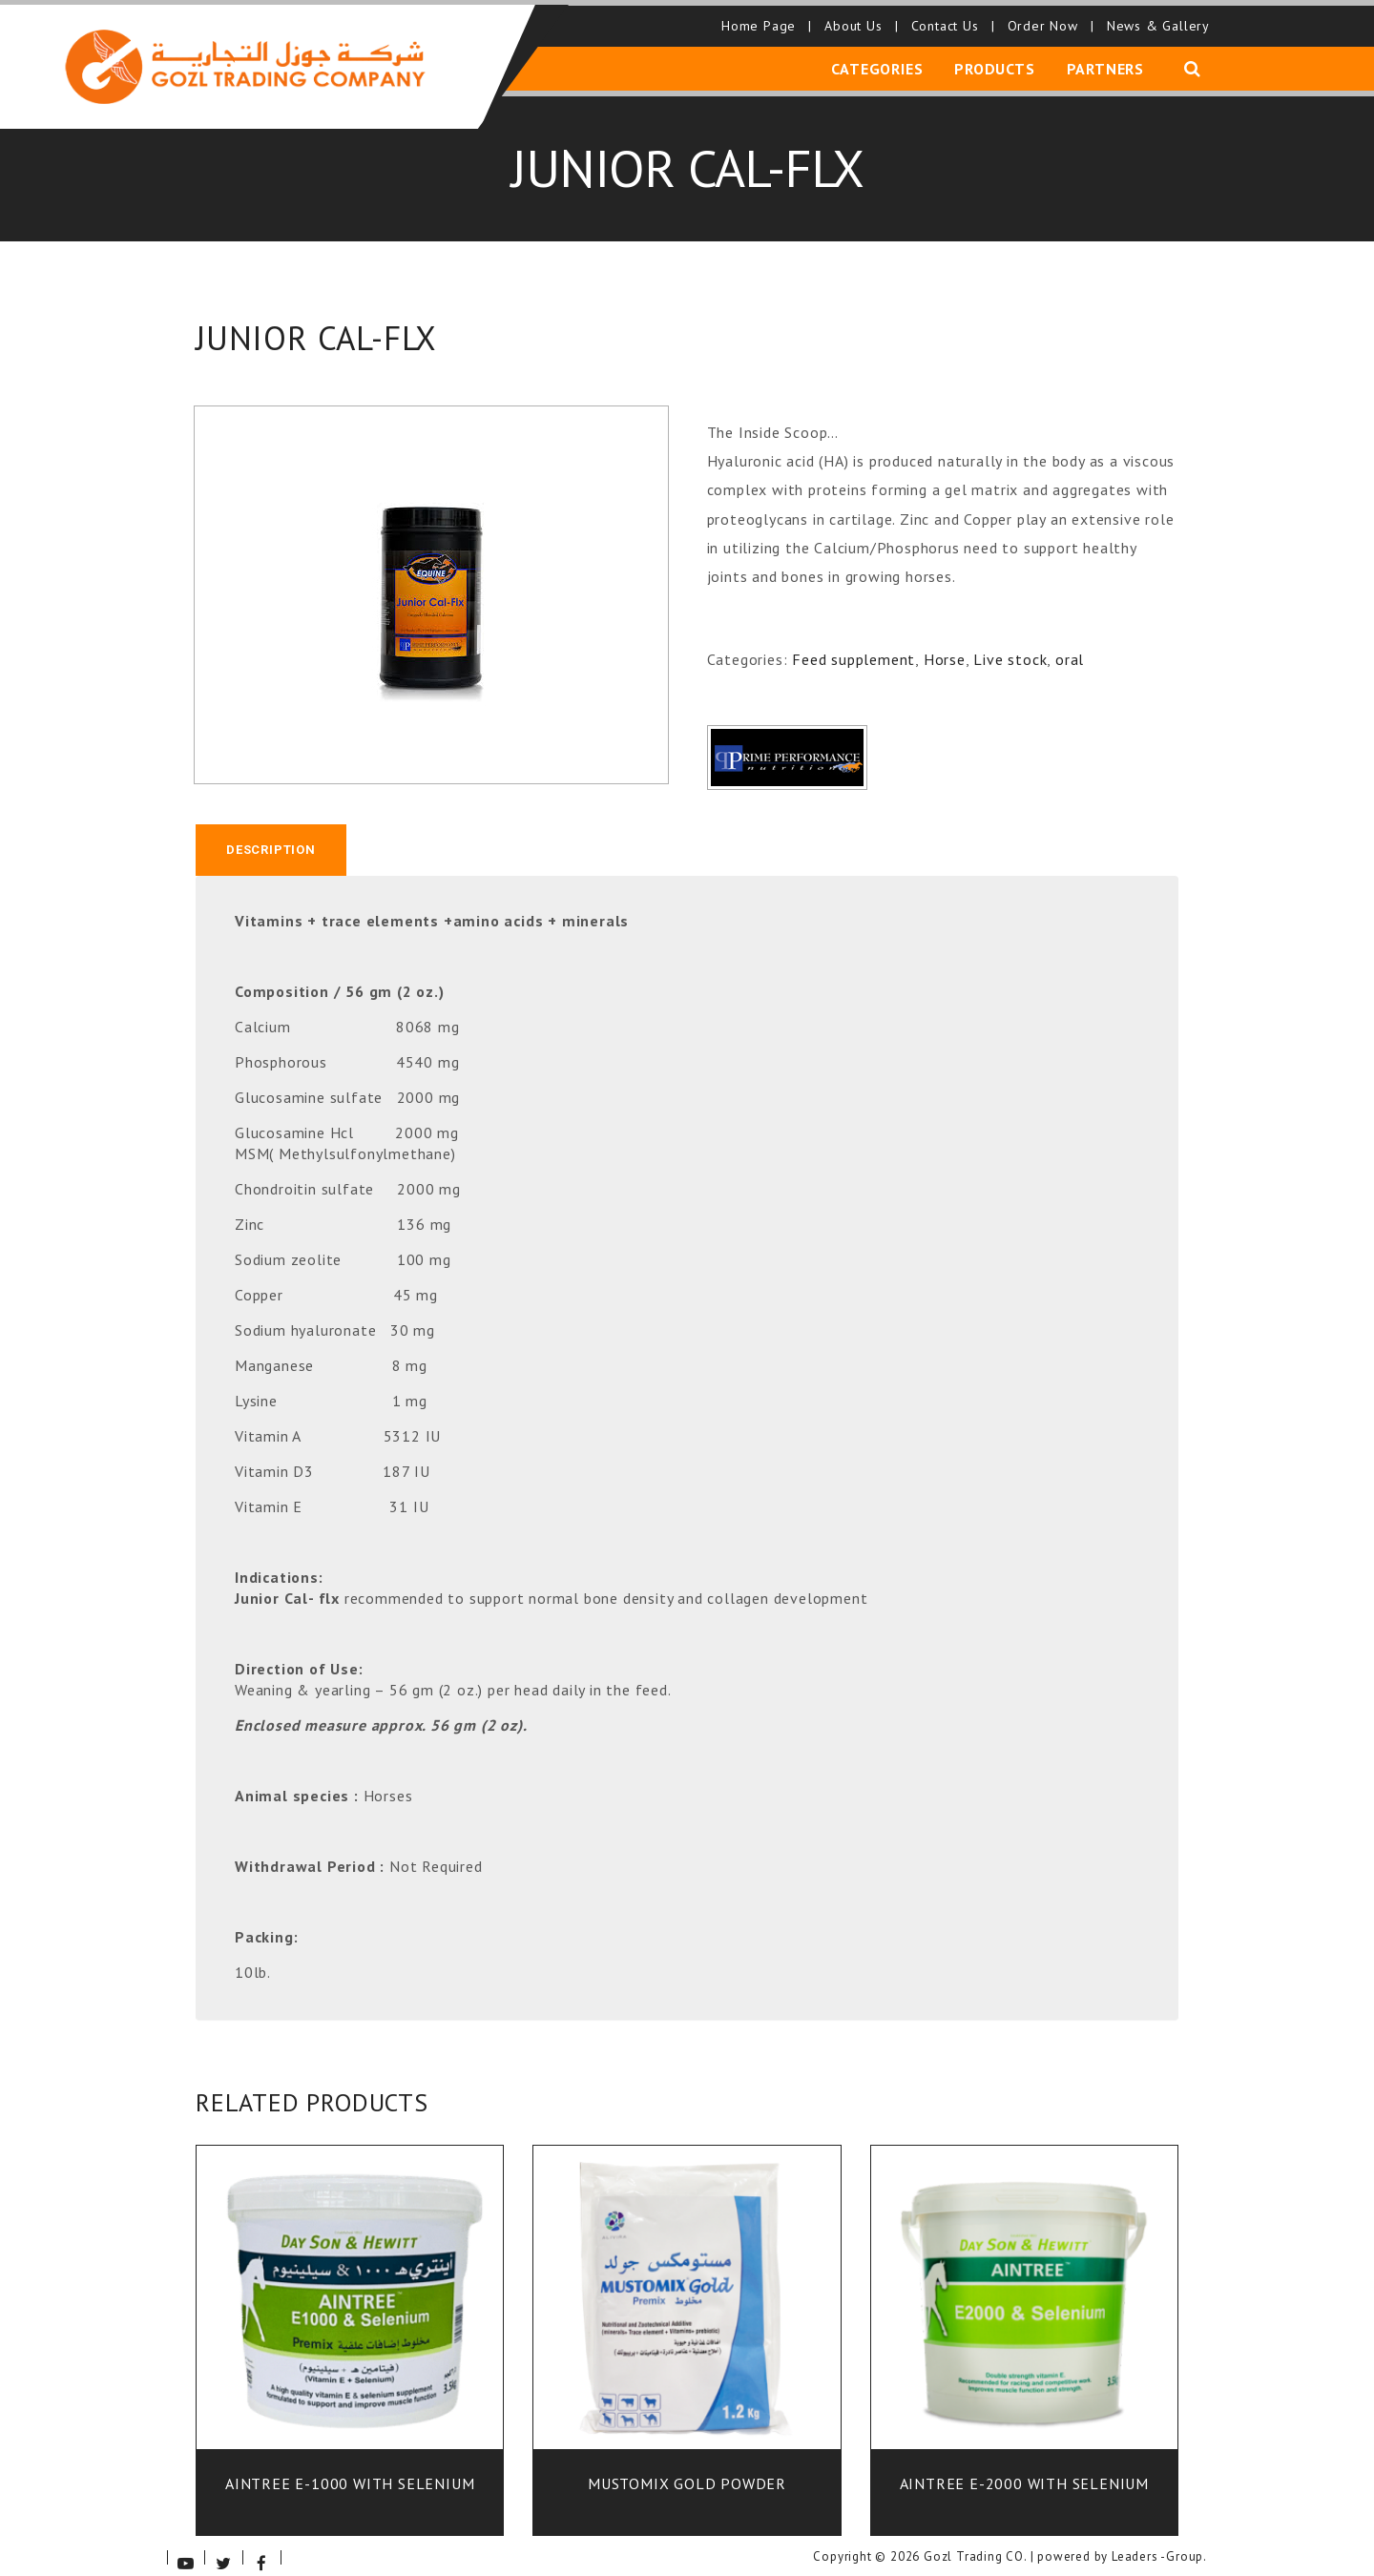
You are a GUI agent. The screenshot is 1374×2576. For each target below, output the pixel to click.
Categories (882, 60)
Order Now (1047, 19)
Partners (1105, 60)
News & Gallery (1155, 19)
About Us (857, 19)
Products (997, 60)
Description (271, 836)
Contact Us (949, 19)
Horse (945, 645)
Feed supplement (853, 645)
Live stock (1010, 645)
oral (1069, 645)
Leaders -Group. (1159, 2545)
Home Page (762, 19)
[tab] (271, 836)
